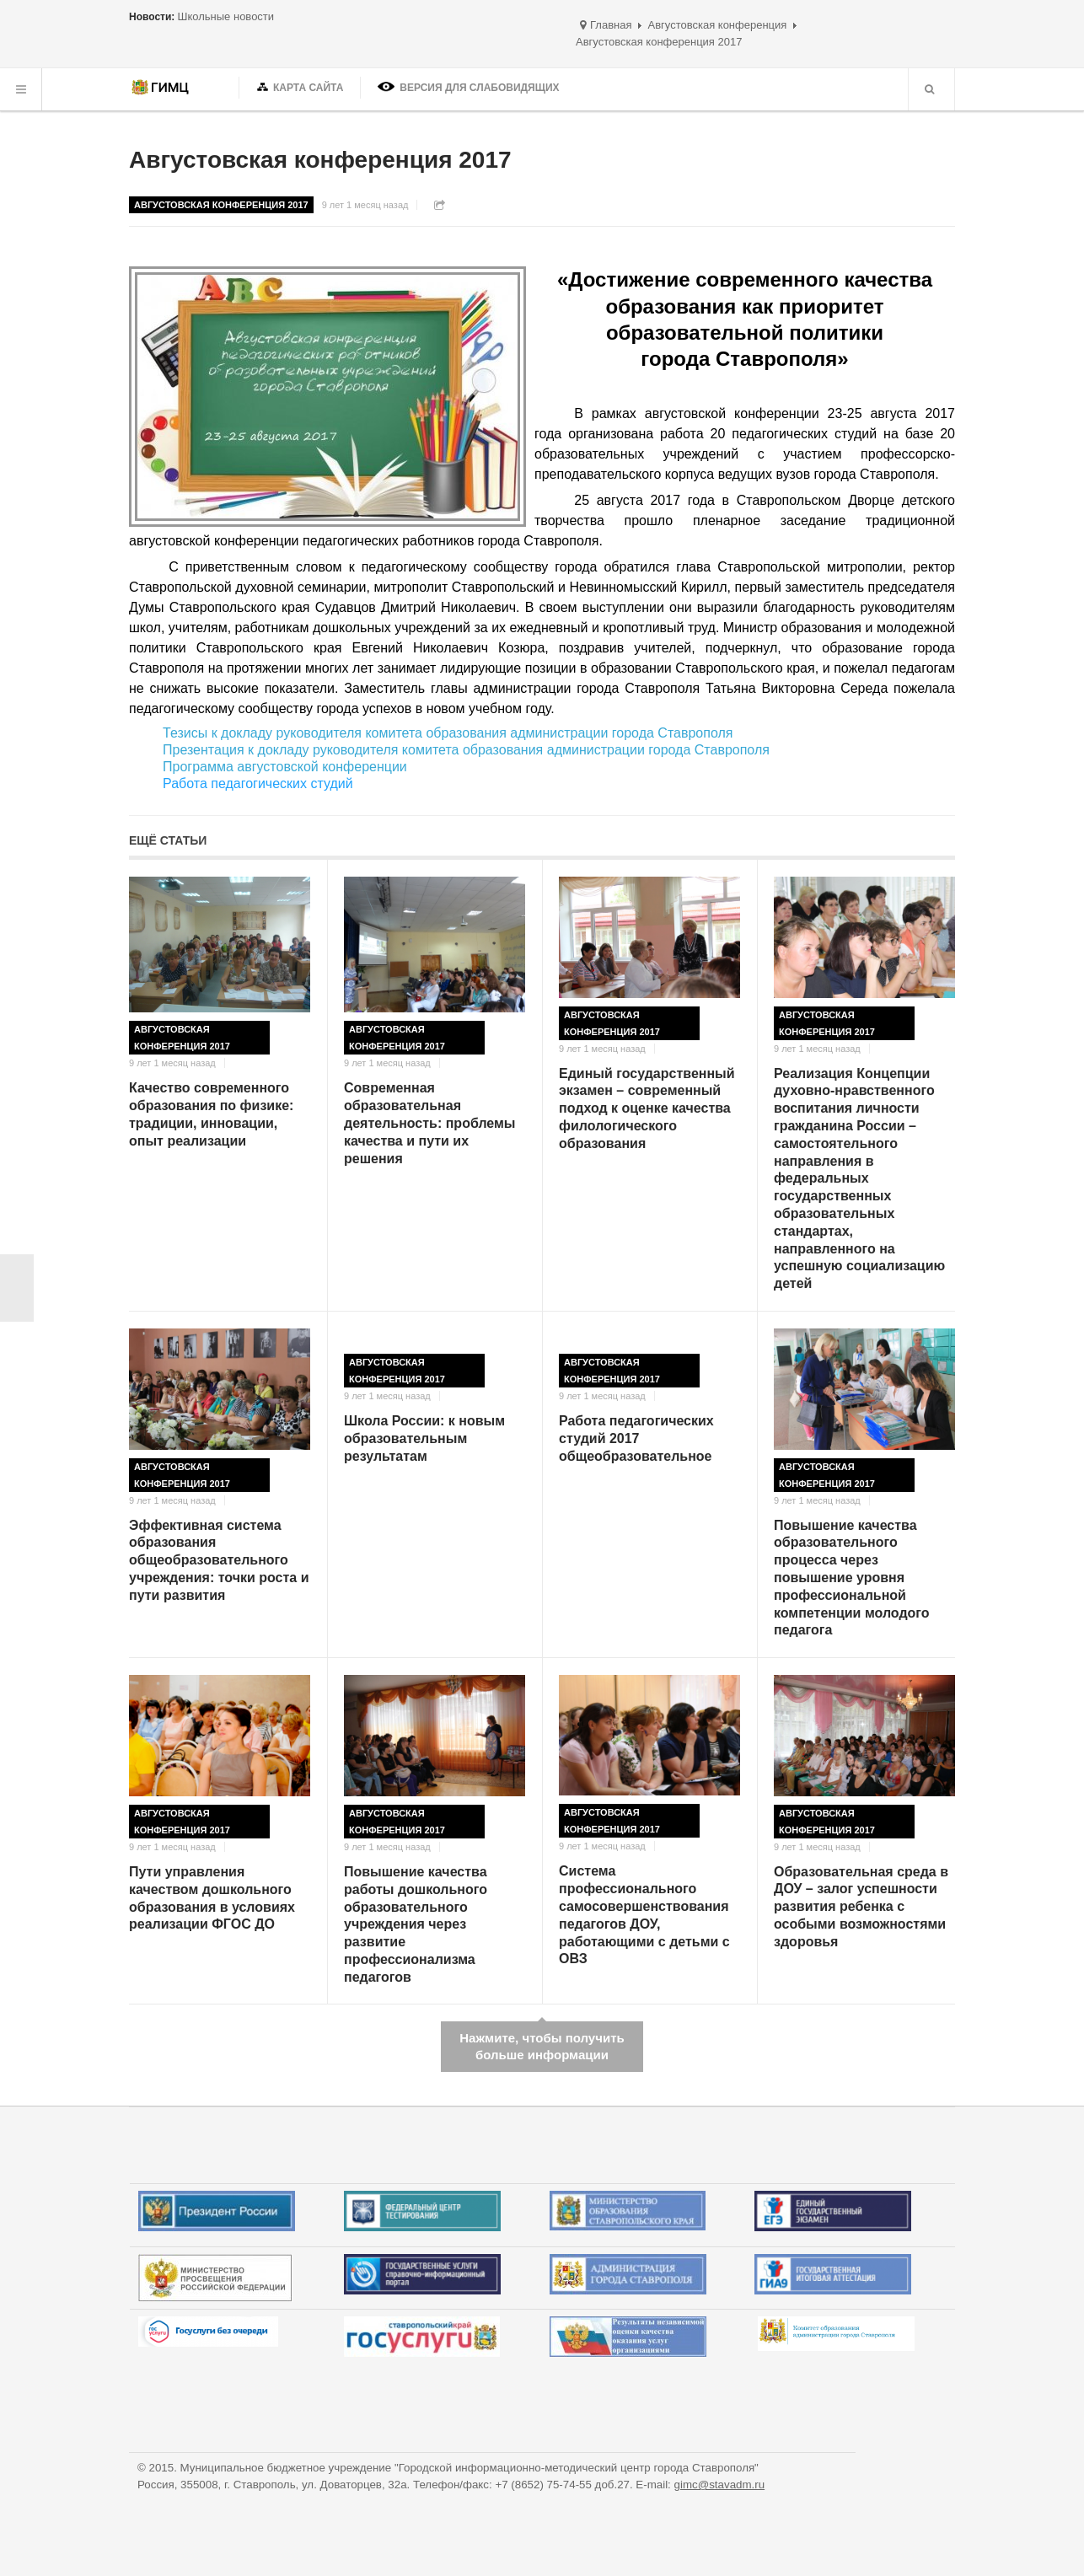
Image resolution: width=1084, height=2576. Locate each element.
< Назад (17, 1288)
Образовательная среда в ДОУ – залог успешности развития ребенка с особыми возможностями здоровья (861, 1907)
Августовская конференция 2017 (320, 160)
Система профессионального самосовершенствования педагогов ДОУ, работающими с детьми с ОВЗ (644, 1915)
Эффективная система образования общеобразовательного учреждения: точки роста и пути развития (219, 1560)
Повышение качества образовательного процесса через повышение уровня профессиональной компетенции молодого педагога (852, 1578)
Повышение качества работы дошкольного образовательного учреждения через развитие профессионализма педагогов (415, 1924)
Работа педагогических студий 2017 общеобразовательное (636, 1438)
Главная (610, 25)
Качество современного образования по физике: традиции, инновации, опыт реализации (211, 1114)
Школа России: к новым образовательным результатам (424, 1438)
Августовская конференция (716, 25)
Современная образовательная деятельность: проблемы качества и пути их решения (430, 1123)
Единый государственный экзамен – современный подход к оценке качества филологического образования (647, 1108)
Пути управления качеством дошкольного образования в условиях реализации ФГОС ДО (212, 1898)
